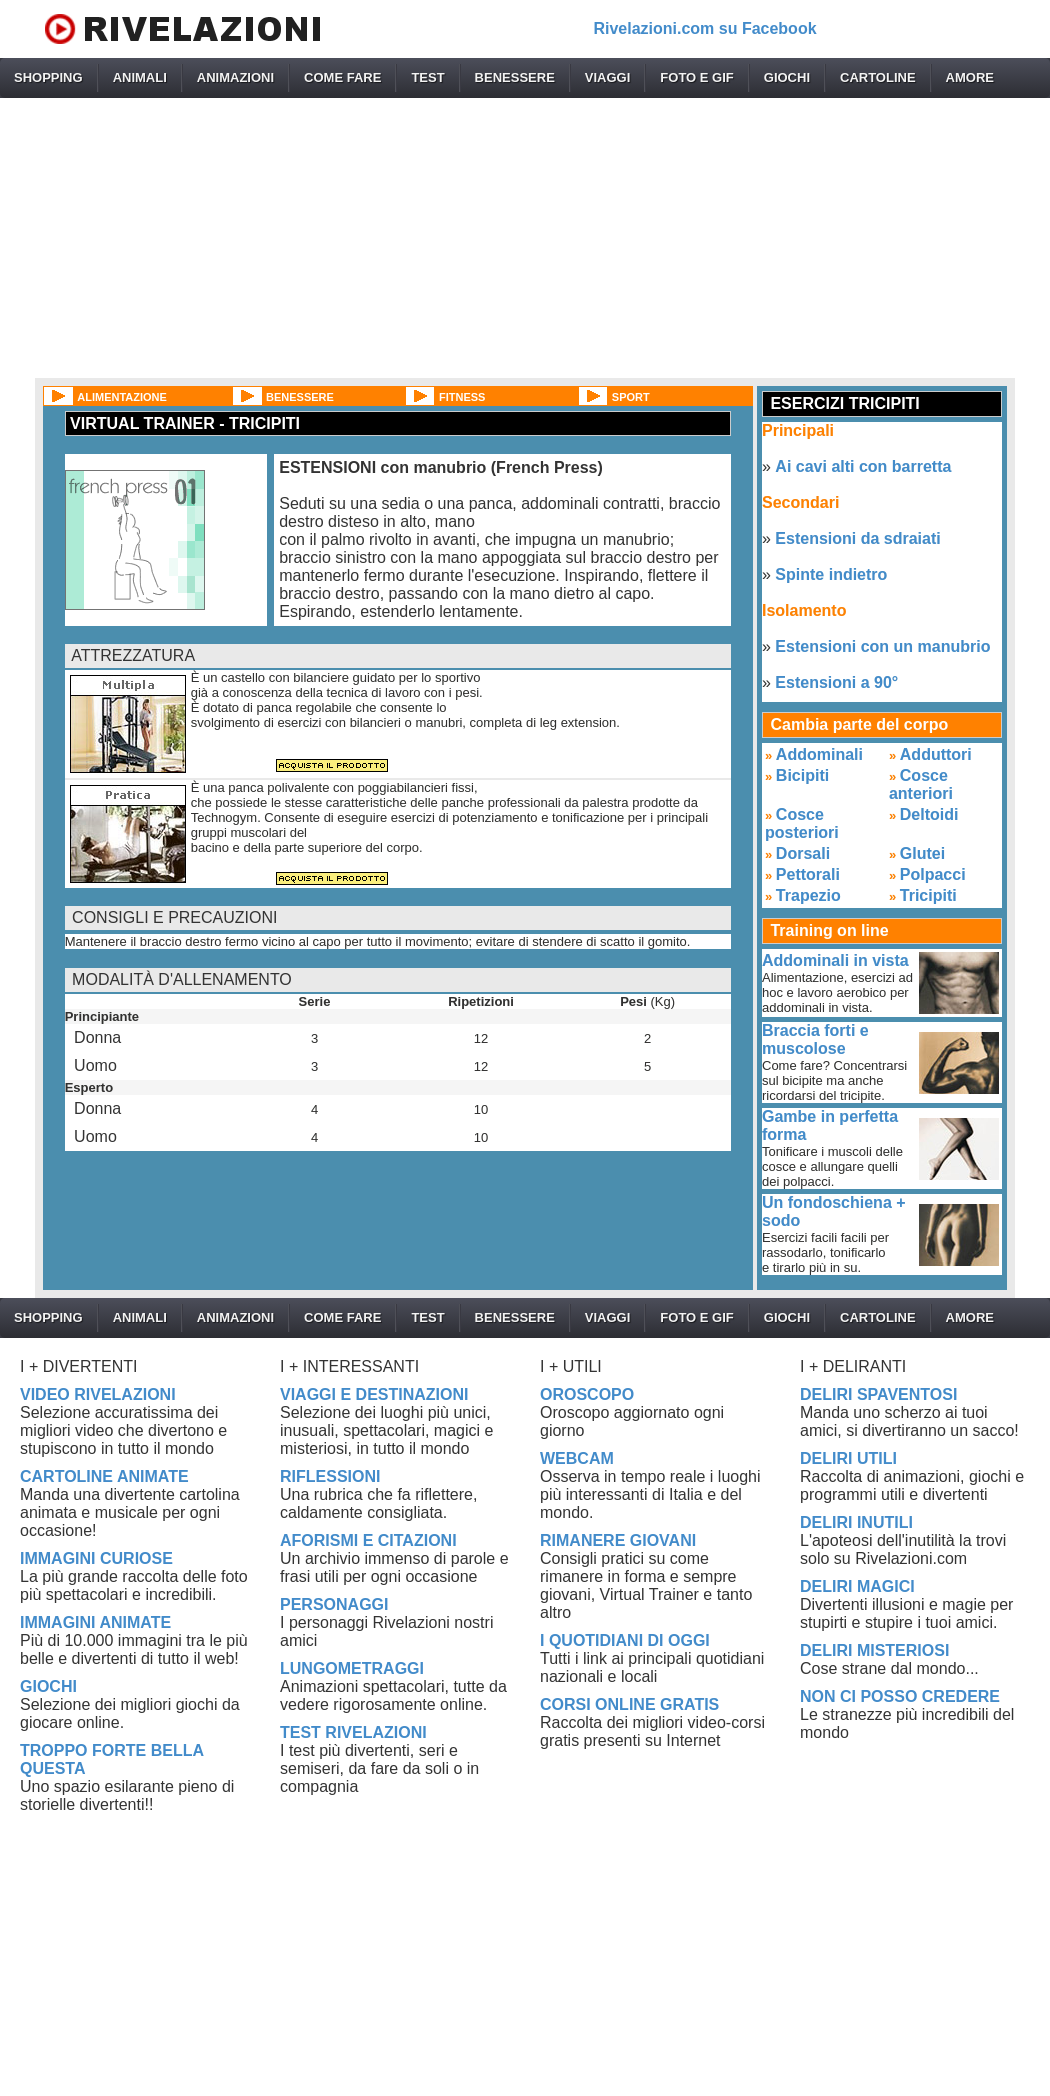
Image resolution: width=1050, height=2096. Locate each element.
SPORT (631, 397)
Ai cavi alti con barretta (863, 466)
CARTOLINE (878, 77)
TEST (427, 77)
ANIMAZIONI (235, 77)
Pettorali (808, 874)
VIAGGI (608, 77)
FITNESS (462, 397)
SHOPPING (48, 77)
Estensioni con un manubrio (882, 646)
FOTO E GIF (696, 77)
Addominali (819, 754)
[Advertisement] (525, 238)
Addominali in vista (835, 960)
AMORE (970, 77)
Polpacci (933, 874)
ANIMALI (140, 77)
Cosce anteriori (921, 784)
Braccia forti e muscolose (815, 1039)
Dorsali (803, 853)
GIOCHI (787, 77)
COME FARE (342, 77)
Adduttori (936, 754)
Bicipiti (802, 775)
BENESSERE (515, 77)
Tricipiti (928, 895)
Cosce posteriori (802, 823)
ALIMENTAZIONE (122, 397)
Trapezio (808, 895)
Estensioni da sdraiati (857, 538)
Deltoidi (929, 814)
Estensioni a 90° (836, 682)
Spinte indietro (831, 574)
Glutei (922, 853)
